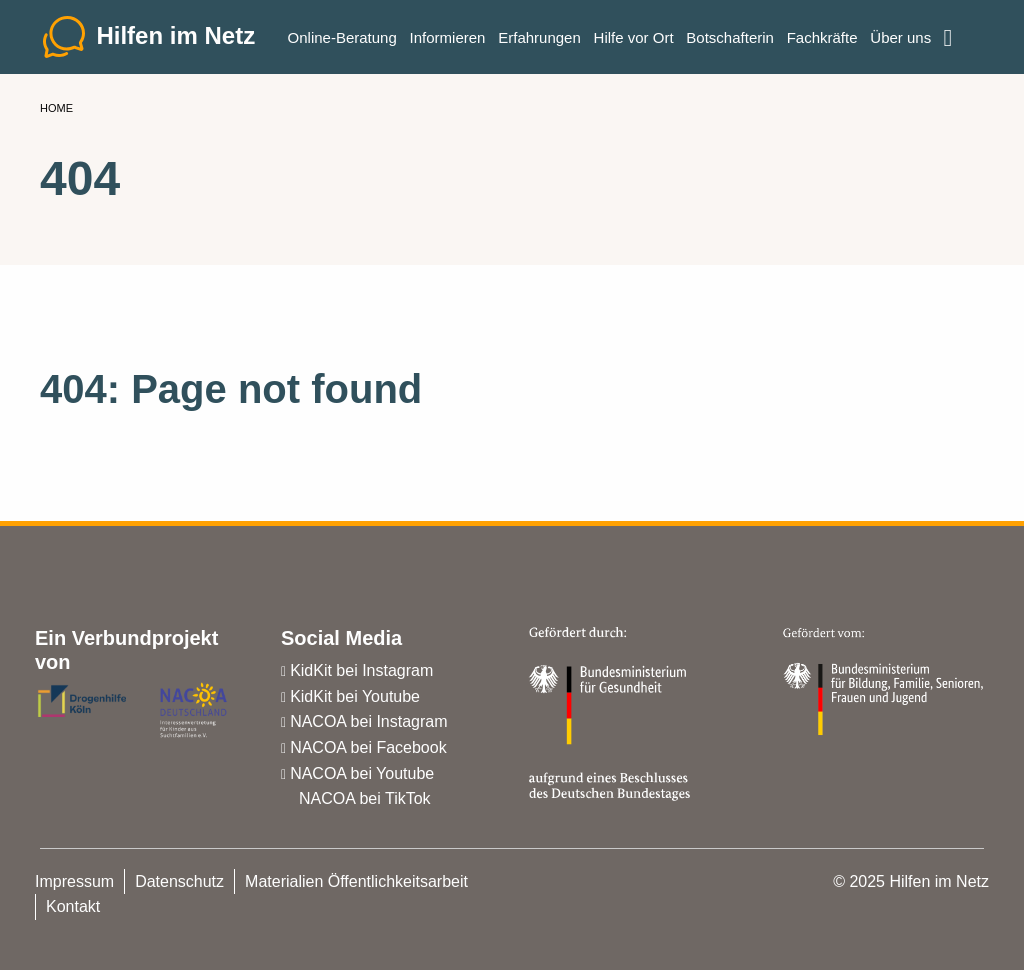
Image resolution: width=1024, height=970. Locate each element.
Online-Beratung (342, 40)
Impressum (74, 881)
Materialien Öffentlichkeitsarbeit (356, 881)
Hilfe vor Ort (634, 40)
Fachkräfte (822, 40)
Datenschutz (179, 881)
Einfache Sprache (961, 32)
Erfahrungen (539, 40)
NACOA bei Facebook (368, 747)
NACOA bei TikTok (365, 798)
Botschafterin (730, 40)
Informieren (448, 40)
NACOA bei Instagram (368, 721)
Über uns (900, 40)
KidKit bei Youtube (355, 696)
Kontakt (73, 906)
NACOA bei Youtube (362, 773)
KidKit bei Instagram (361, 670)
